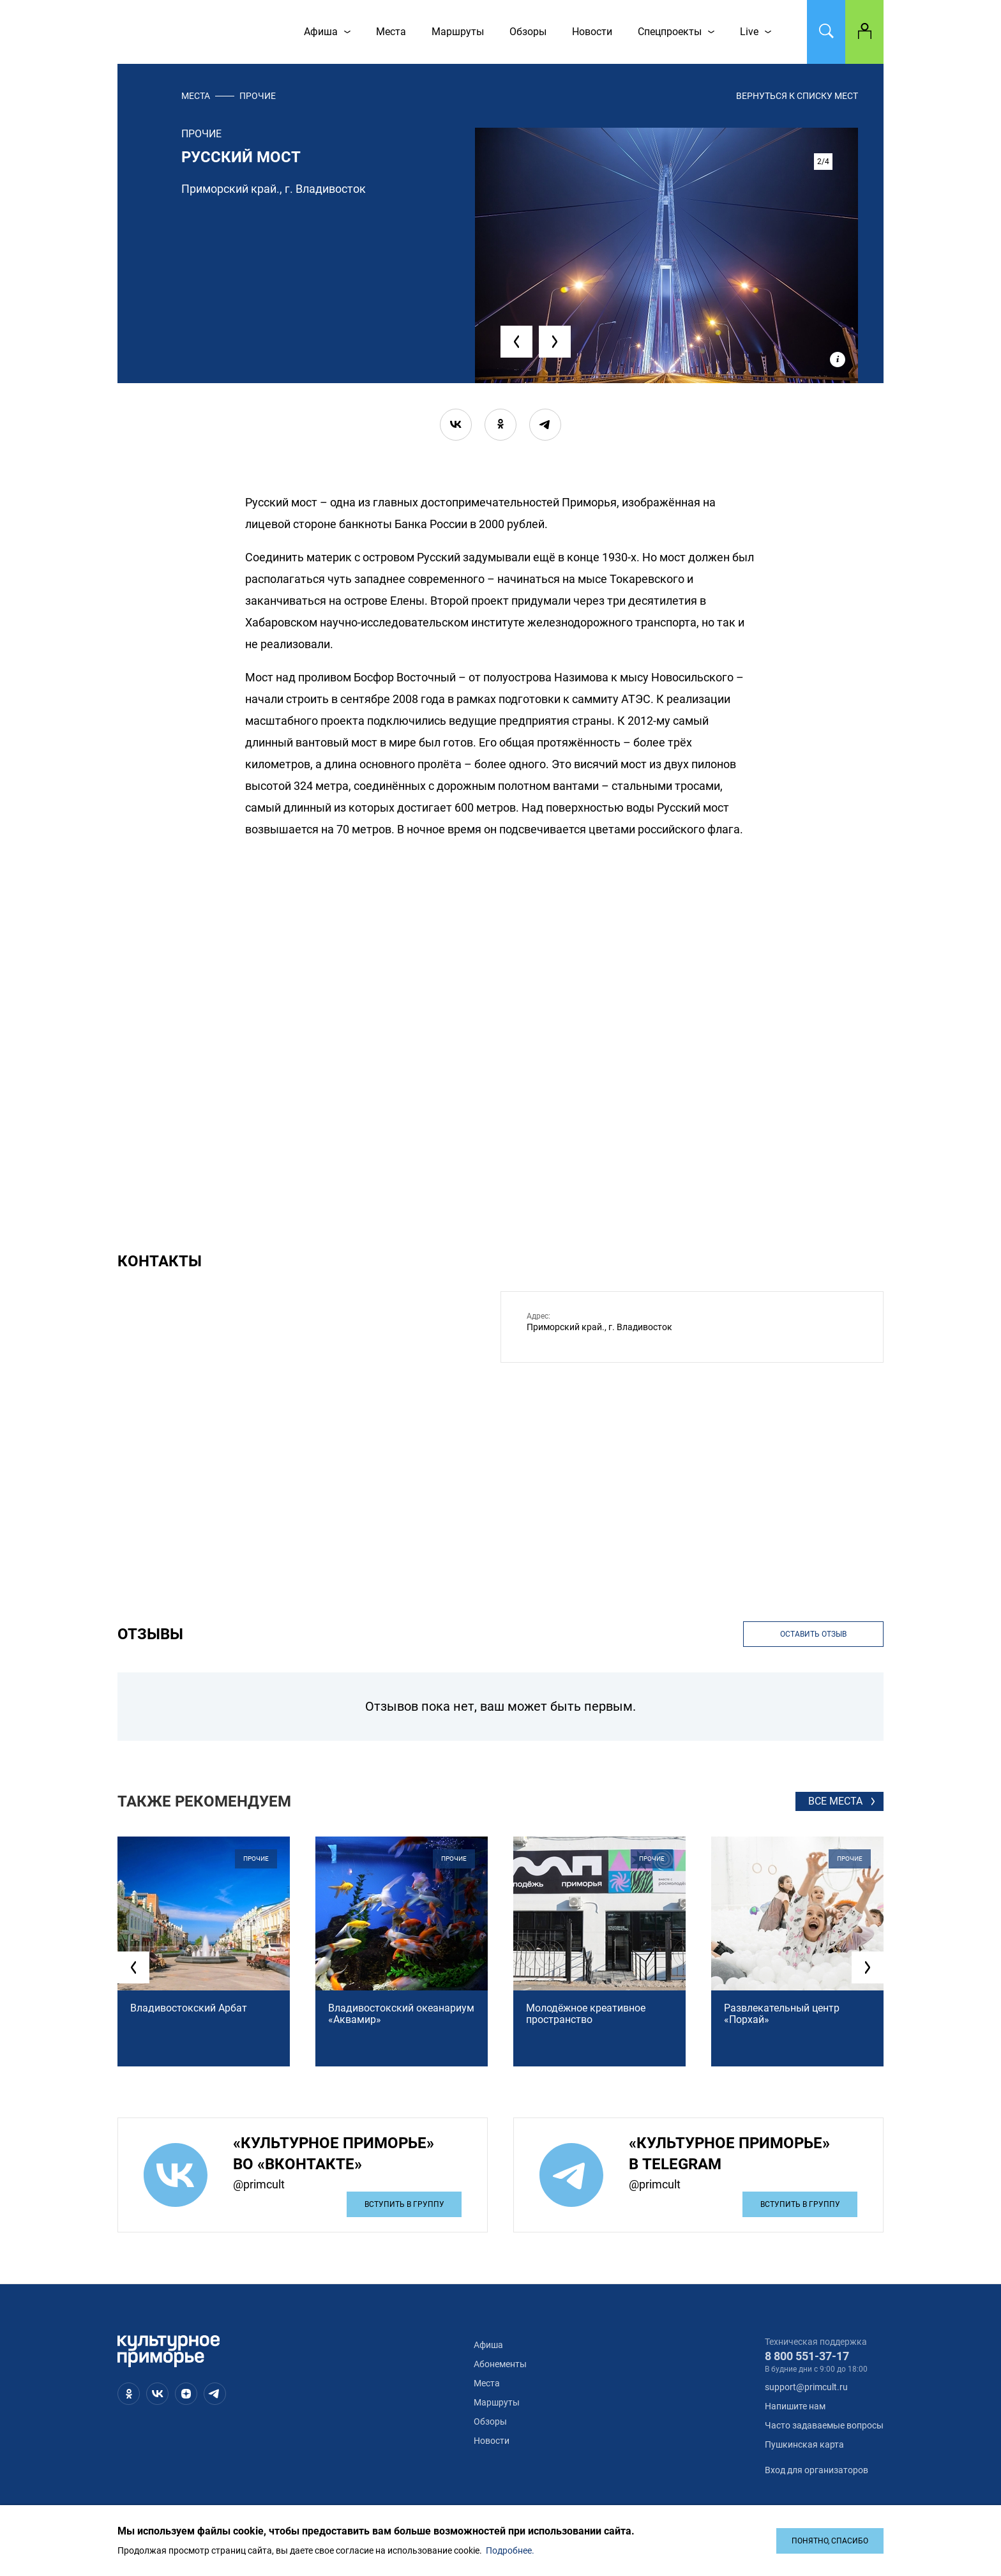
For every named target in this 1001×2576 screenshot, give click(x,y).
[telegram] (545, 425)
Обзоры (490, 2421)
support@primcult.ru (806, 2387)
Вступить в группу (404, 2204)
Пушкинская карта (804, 2444)
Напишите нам (795, 2406)
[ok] (500, 425)
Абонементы (500, 2364)
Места (195, 96)
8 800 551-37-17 (807, 2356)
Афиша (488, 2345)
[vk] (456, 425)
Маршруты (497, 2402)
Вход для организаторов (816, 2470)
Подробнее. (510, 2550)
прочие (257, 96)
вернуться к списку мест (797, 96)
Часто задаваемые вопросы (824, 2425)
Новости (491, 2441)
